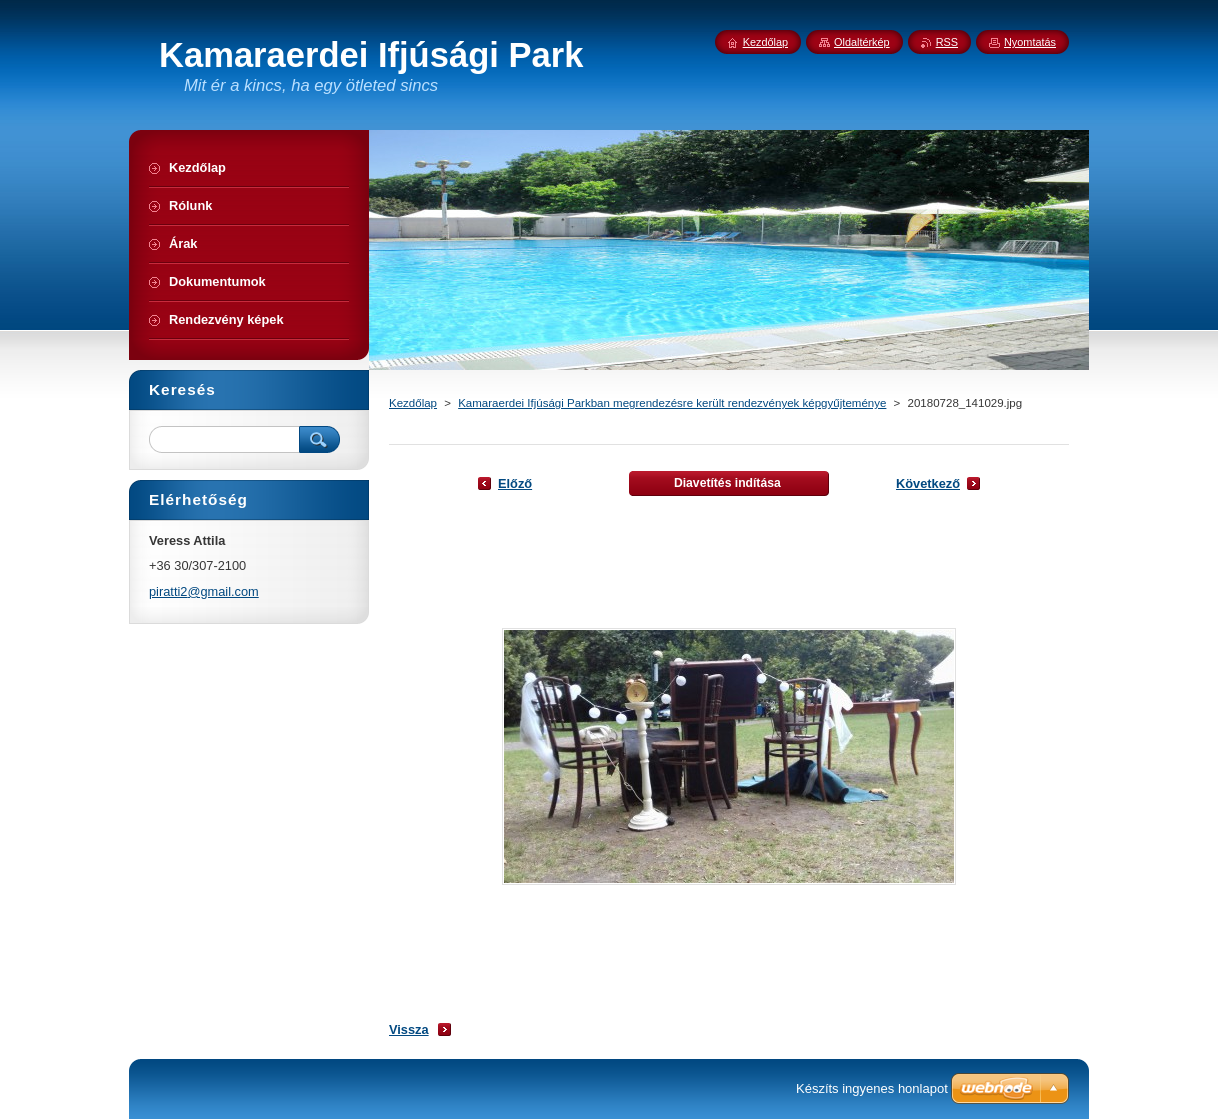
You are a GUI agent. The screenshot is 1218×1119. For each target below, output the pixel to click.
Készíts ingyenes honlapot (872, 1088)
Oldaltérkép (862, 42)
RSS (947, 42)
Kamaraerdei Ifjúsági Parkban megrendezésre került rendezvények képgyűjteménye (672, 403)
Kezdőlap (413, 403)
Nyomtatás (1030, 42)
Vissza (409, 1029)
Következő (928, 483)
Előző (515, 483)
